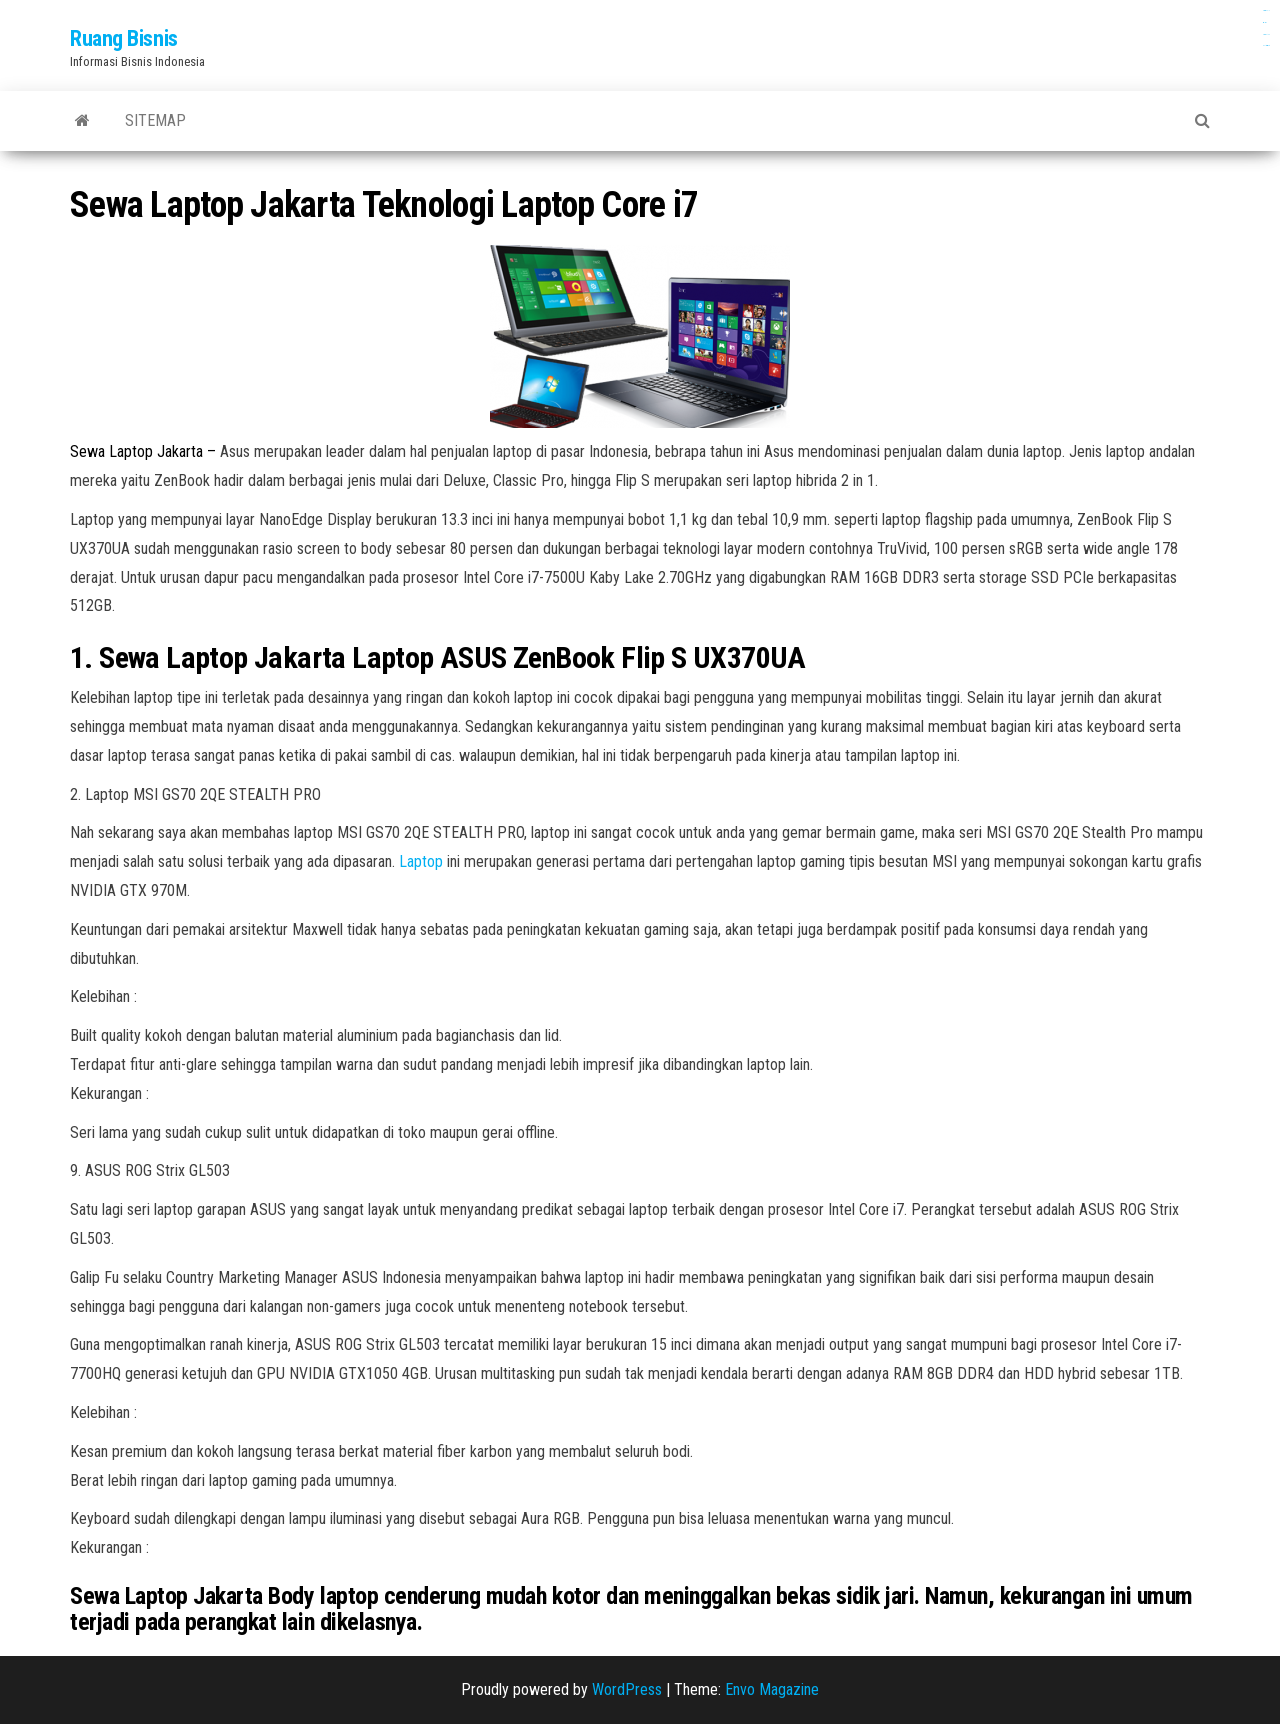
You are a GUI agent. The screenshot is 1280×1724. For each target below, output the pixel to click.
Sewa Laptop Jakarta (136, 451)
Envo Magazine (772, 1689)
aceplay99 (1265, 22)
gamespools (1266, 10)
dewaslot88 (1266, 34)
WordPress (627, 1689)
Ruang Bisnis (124, 38)
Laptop (423, 861)
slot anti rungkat (1266, 45)
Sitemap (155, 120)
